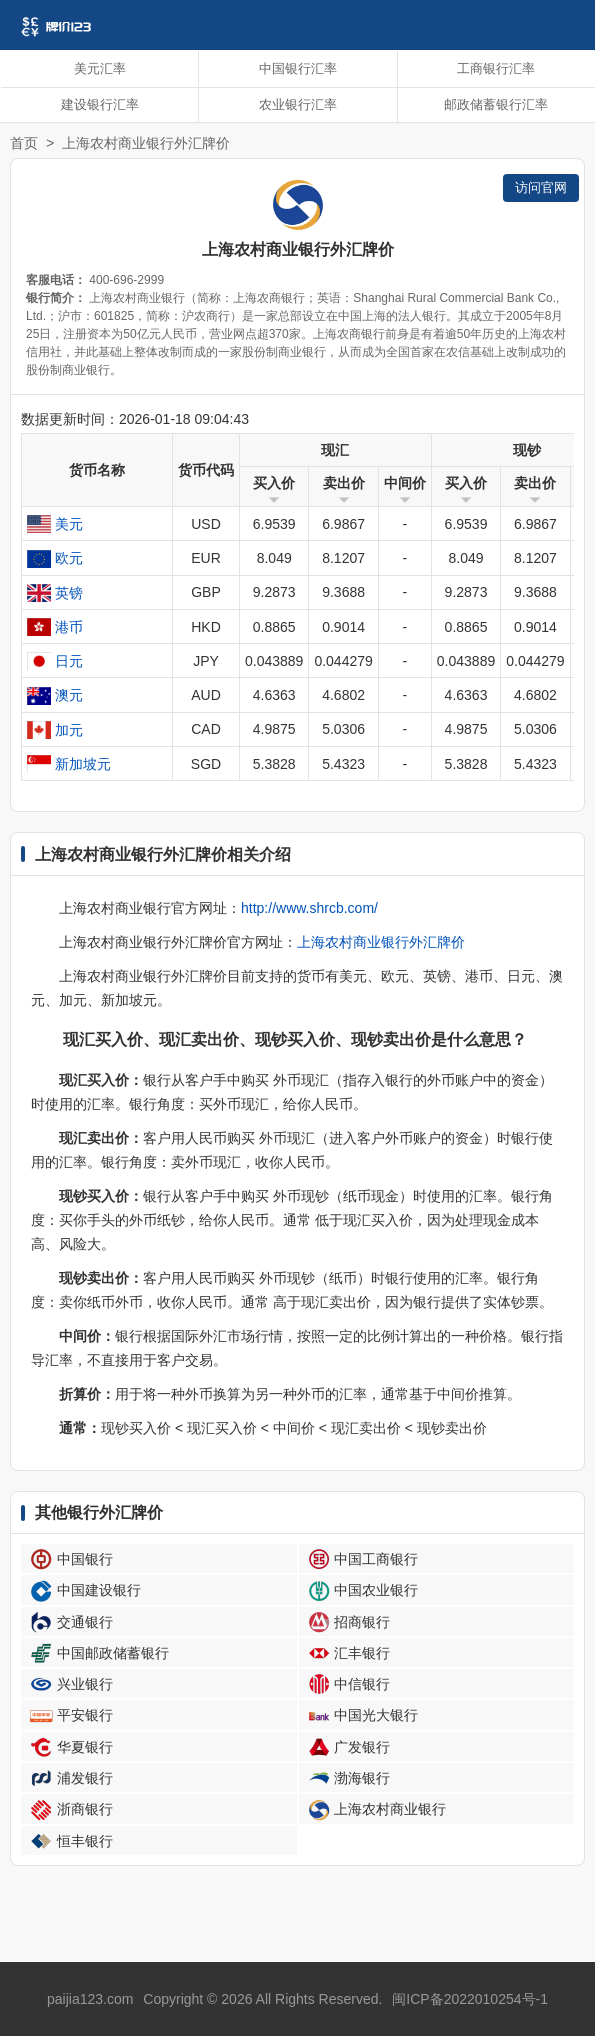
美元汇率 (100, 68)
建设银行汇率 (100, 104)
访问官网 (541, 187)
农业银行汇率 (298, 104)
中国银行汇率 (298, 68)
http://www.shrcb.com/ (309, 908)
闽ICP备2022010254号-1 (470, 1999)
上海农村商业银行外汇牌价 (381, 942)
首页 (24, 143)
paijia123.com (90, 1999)
